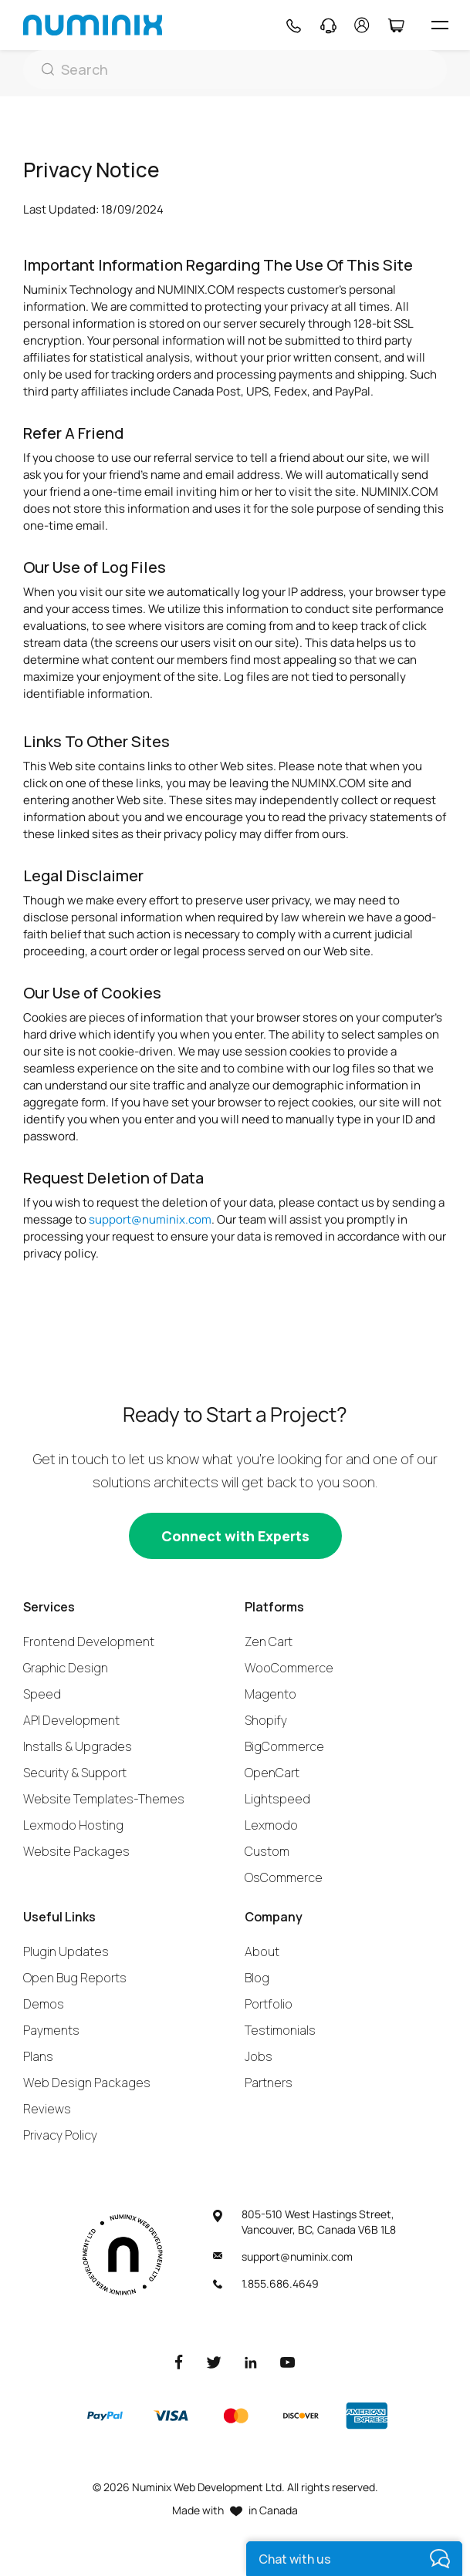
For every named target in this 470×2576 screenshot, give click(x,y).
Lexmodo (271, 1825)
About (262, 1951)
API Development (71, 1720)
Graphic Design (65, 1667)
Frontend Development (88, 1641)
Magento (270, 1693)
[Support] (328, 25)
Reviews (47, 2108)
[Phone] (293, 25)
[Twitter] (213, 2361)
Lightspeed (277, 1798)
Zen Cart (268, 1641)
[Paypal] (105, 2416)
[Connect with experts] (235, 1536)
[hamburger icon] (439, 25)
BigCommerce (284, 1746)
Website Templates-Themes (103, 1798)
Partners (268, 2082)
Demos (43, 2003)
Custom (267, 1851)
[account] (362, 25)
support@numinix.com (150, 1219)
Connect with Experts (235, 1536)
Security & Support (75, 1772)
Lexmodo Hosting (73, 1825)
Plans (38, 2056)
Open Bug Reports (75, 1977)
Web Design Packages (86, 2082)
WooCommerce (289, 1667)
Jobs (258, 2056)
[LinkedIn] (251, 2361)
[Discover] (301, 2416)
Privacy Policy (60, 2134)
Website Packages (76, 1851)
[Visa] (170, 2416)
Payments (51, 2030)
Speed (42, 1693)
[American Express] (366, 2416)
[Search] (235, 69)
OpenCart (272, 1772)
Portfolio (268, 2003)
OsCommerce (284, 1877)
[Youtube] (288, 2361)
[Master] (235, 2416)
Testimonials (280, 2030)
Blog (257, 1977)
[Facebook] (179, 2361)
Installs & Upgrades (77, 1746)
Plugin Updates (66, 1951)
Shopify (266, 1720)
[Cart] (395, 25)
